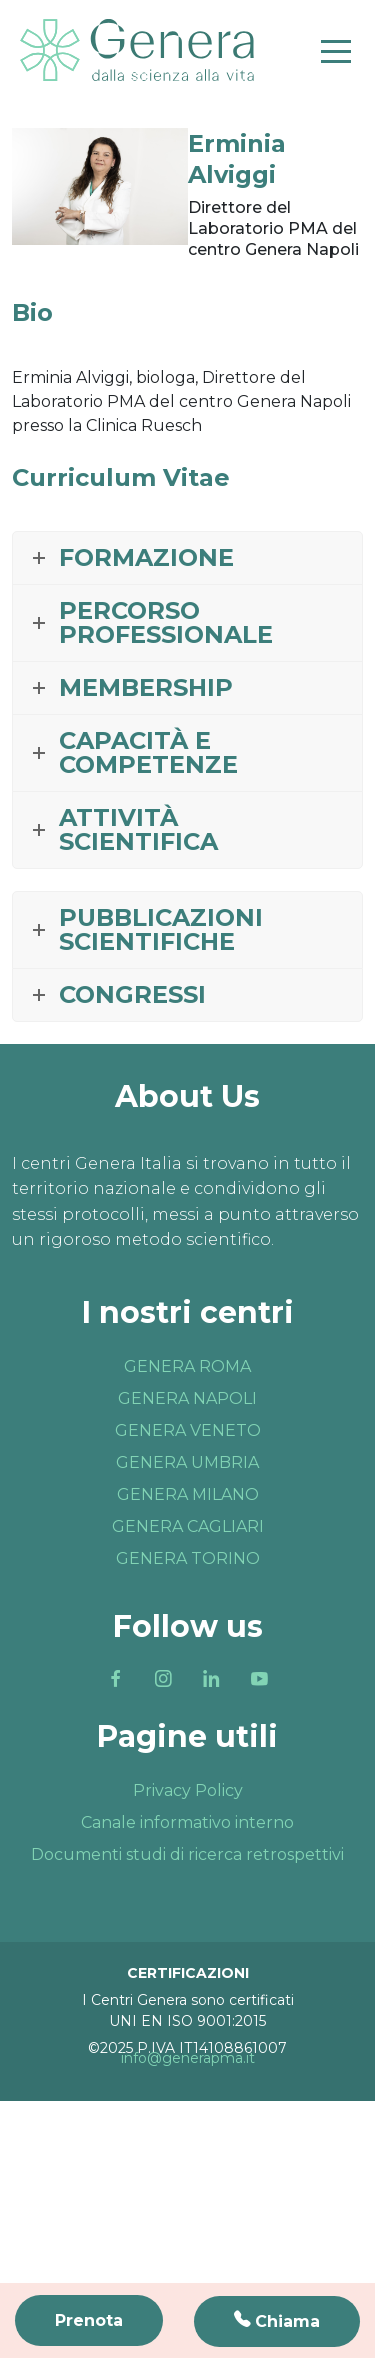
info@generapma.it (188, 2058)
